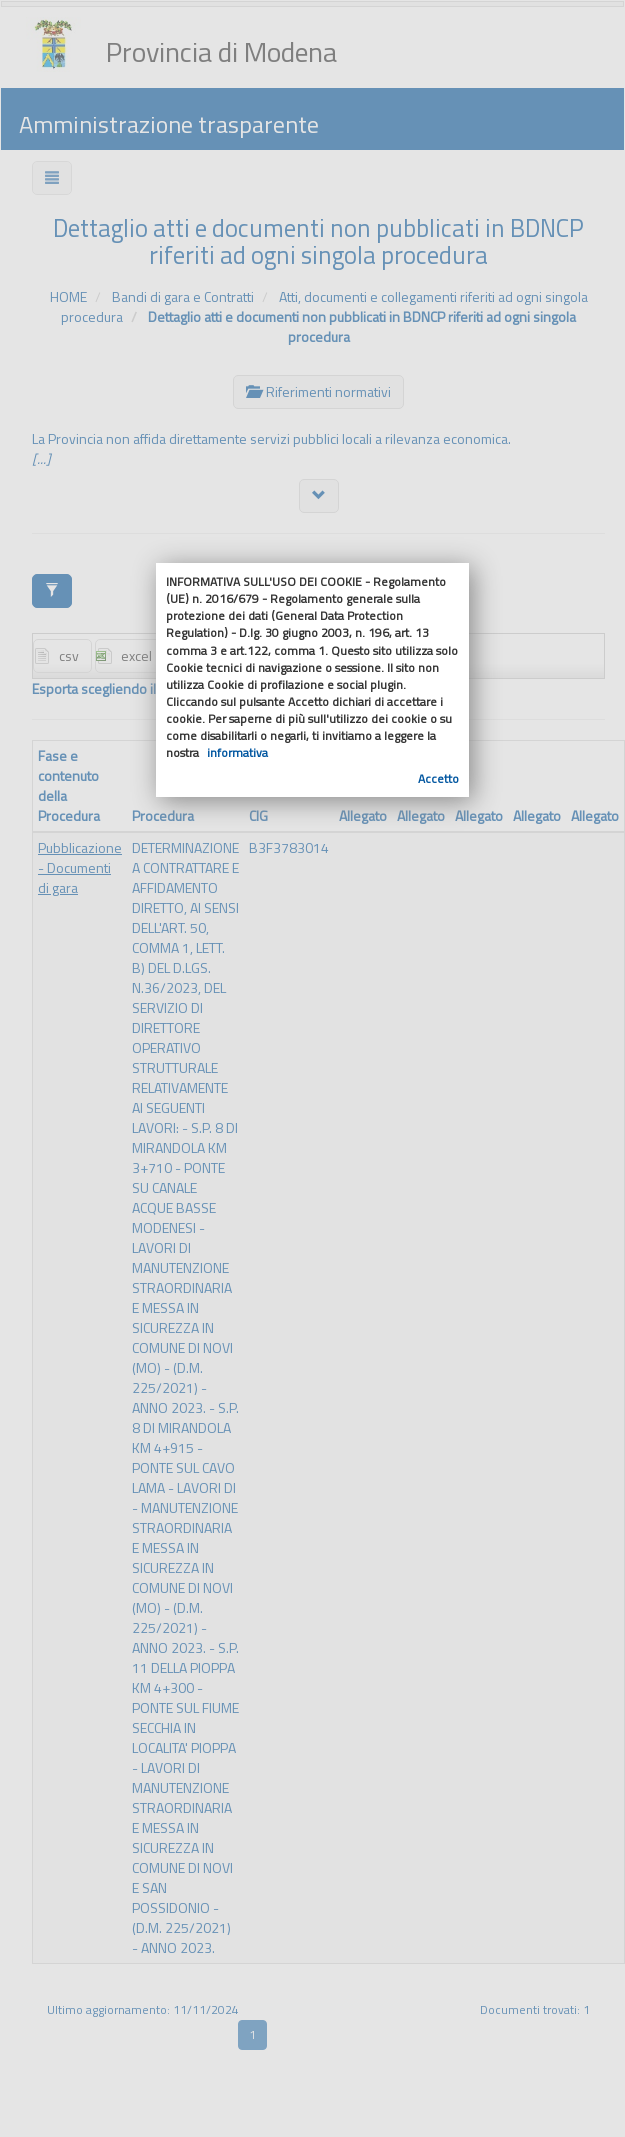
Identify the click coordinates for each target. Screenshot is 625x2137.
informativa (237, 752)
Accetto (438, 778)
